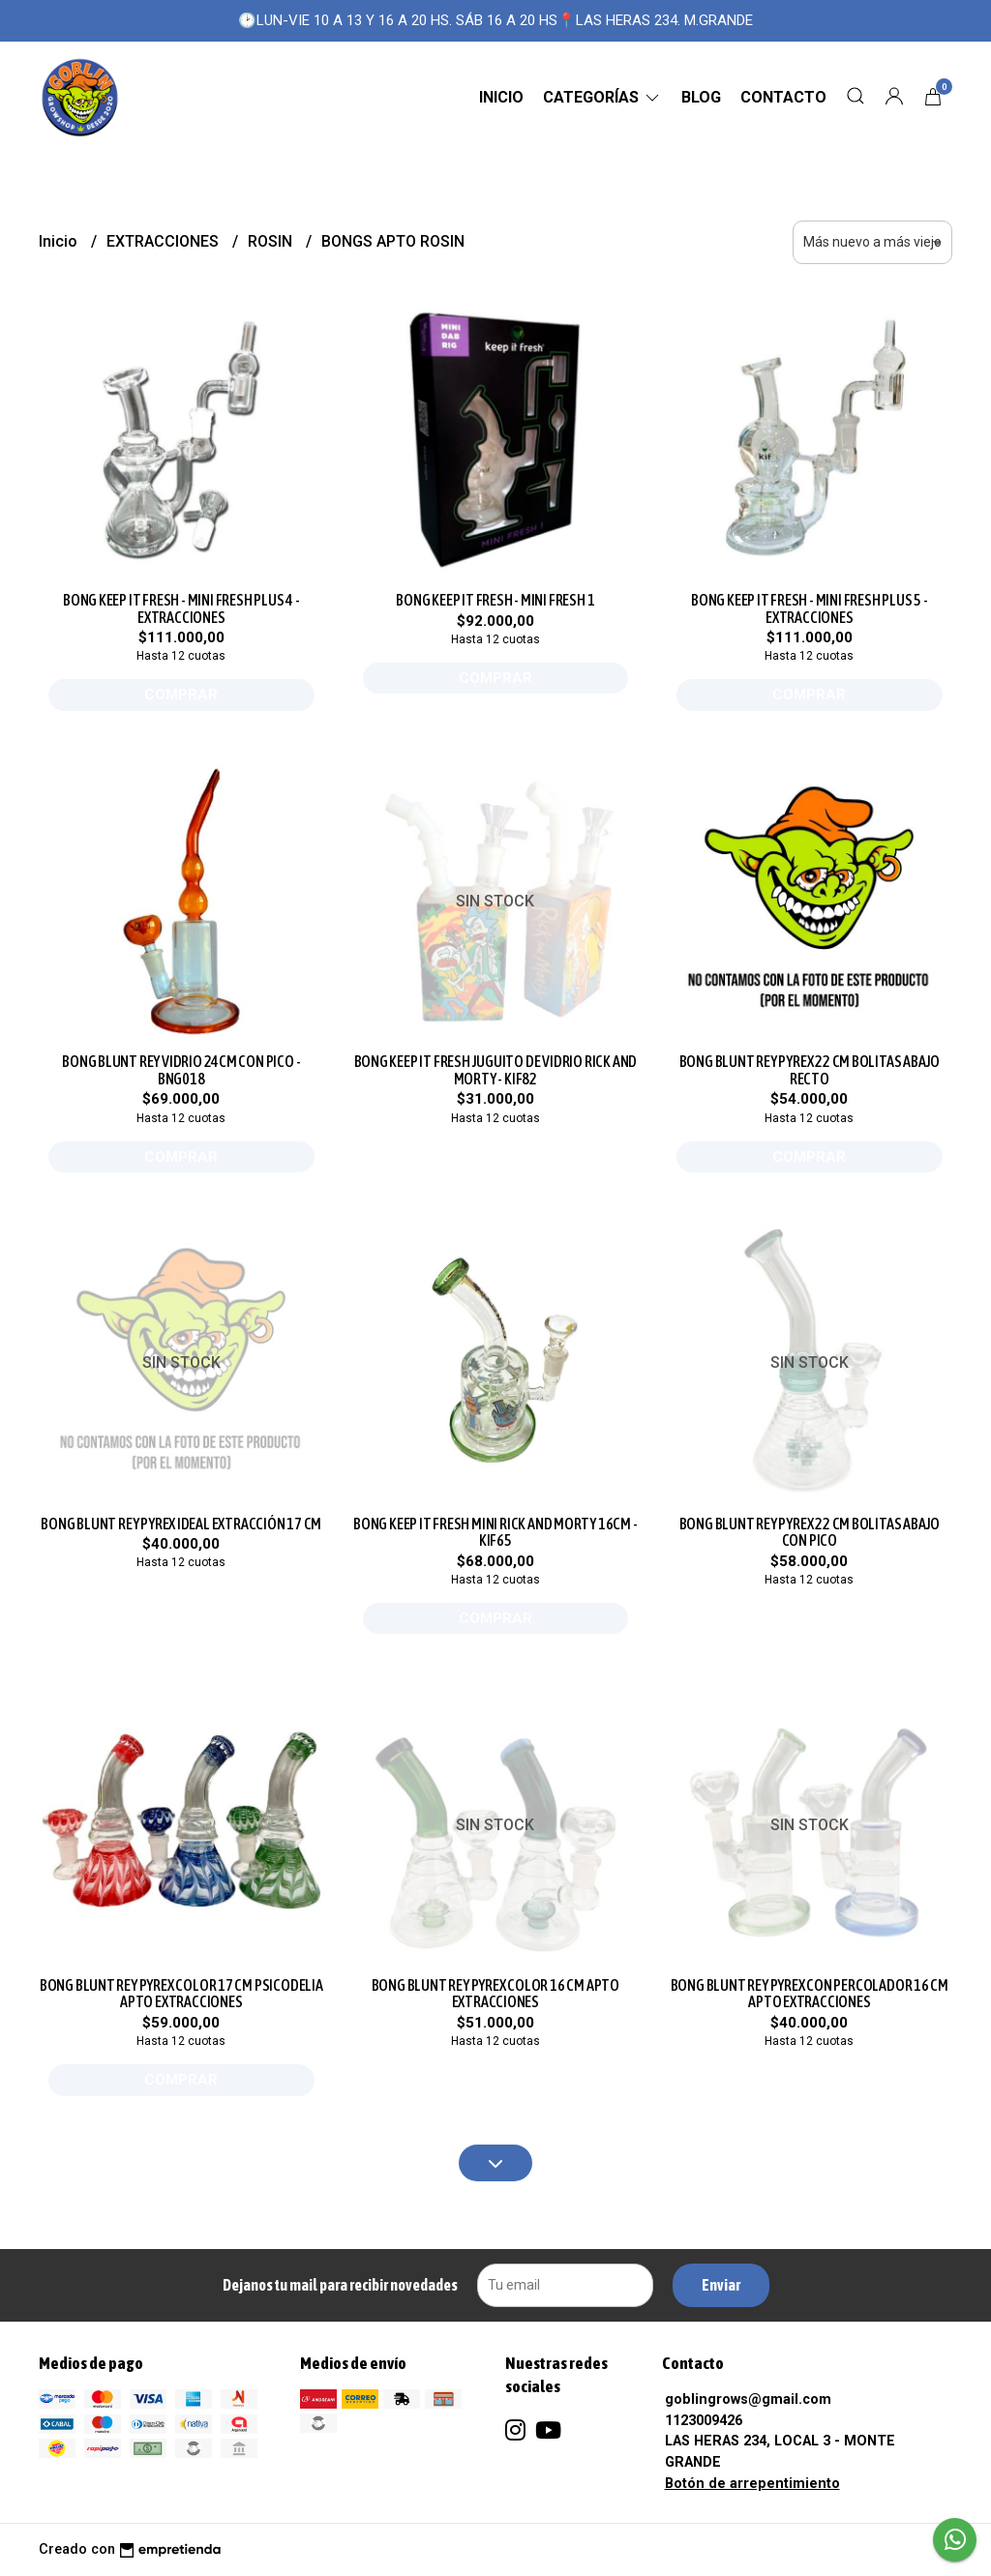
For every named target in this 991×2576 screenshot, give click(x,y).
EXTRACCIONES (164, 241)
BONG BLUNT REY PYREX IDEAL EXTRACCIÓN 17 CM (181, 1523)
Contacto (783, 97)
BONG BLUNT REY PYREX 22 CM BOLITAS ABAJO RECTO (810, 1069)
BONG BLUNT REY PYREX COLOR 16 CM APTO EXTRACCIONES (495, 1993)
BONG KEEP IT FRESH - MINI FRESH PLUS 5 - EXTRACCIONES (809, 608)
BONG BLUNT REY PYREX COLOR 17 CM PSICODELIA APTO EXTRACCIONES (181, 1993)
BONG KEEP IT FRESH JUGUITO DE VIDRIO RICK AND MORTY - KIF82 (496, 1069)
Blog (701, 97)
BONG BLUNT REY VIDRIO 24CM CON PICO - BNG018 (181, 1069)
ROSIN (272, 241)
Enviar (721, 2285)
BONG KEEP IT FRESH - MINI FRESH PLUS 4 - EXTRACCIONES (181, 608)
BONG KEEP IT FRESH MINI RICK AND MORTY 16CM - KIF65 (495, 1532)
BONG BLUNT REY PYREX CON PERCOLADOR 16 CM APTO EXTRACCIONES (809, 1993)
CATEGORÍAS (602, 97)
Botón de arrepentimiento (752, 2483)
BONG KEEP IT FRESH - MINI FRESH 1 (495, 599)
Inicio (501, 97)
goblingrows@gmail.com (748, 2399)
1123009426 (703, 2421)
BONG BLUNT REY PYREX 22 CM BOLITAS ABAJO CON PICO (810, 1532)
